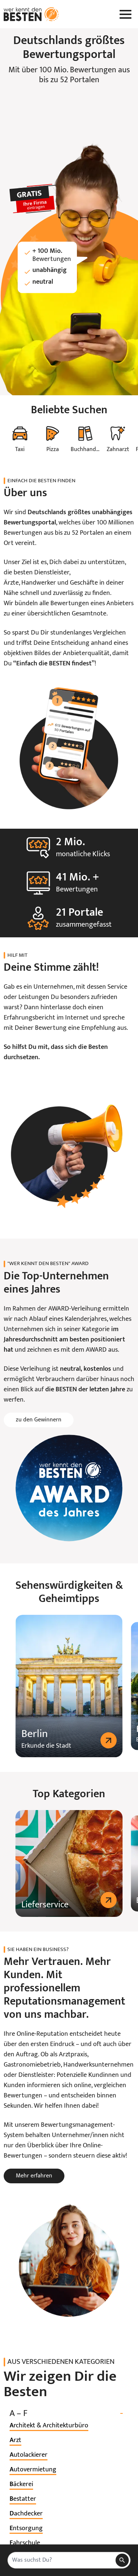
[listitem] (49, 2426)
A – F (69, 2413)
